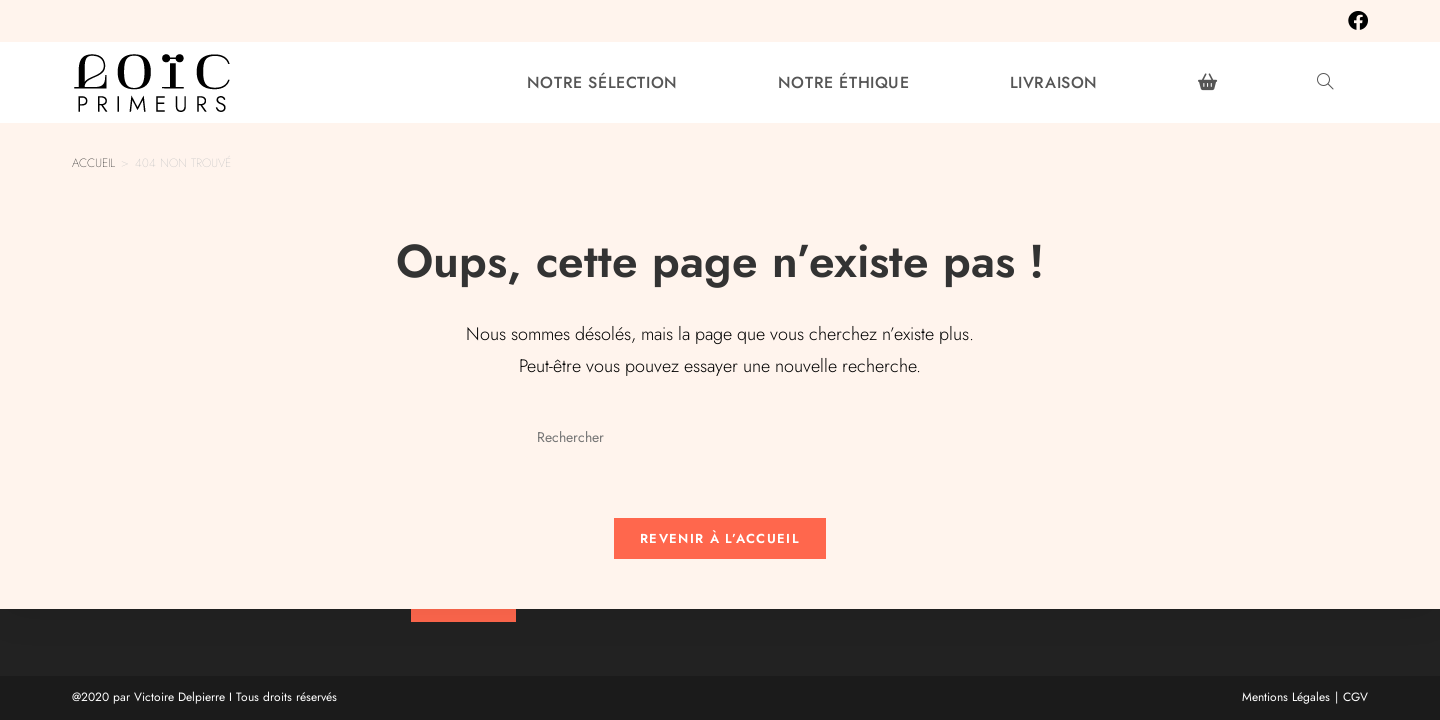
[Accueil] (93, 163)
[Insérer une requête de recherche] (720, 438)
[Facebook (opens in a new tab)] (1353, 21)
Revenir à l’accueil (720, 538)
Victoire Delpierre (179, 697)
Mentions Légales (1286, 697)
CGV (1355, 697)
